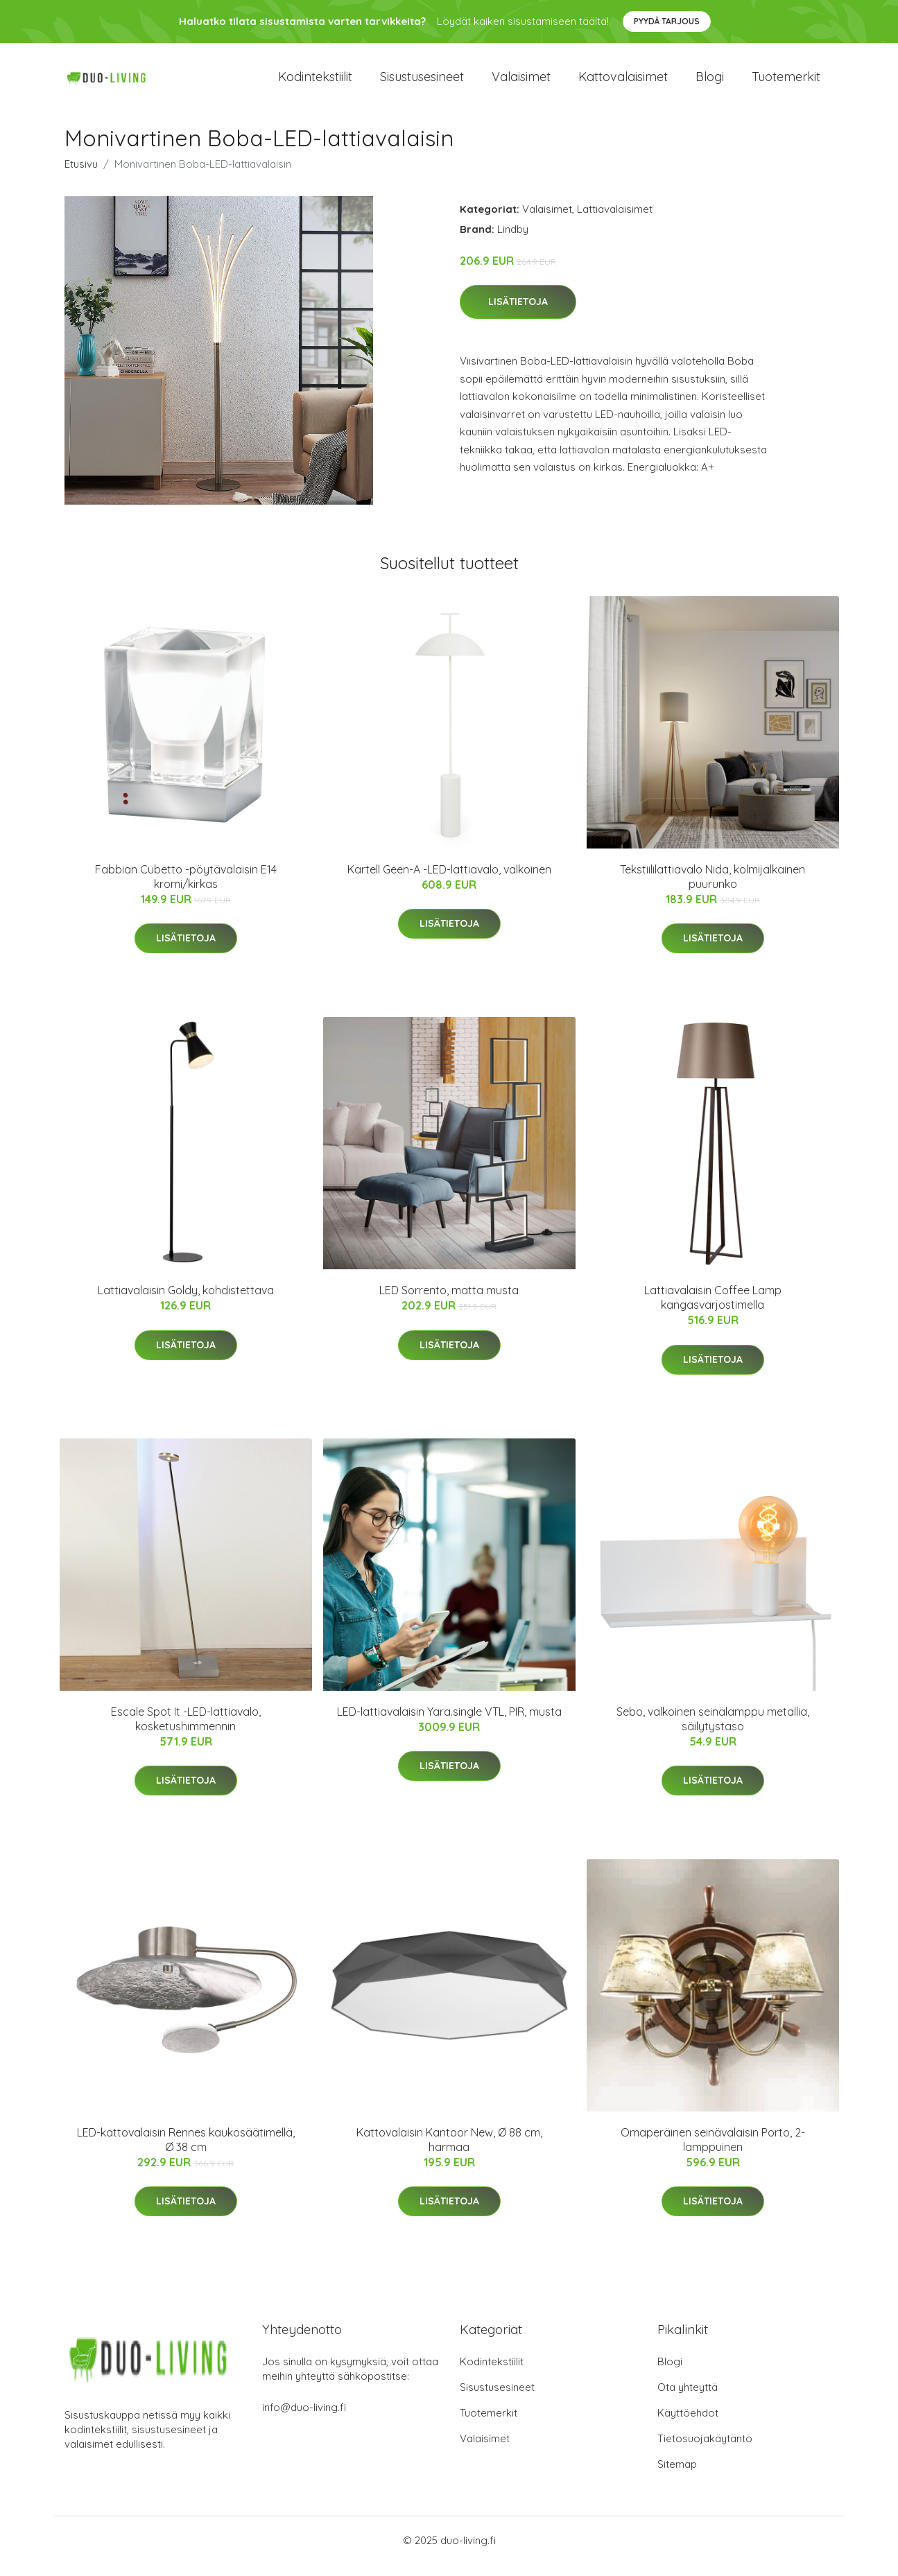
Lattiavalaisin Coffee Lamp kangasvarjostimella (713, 1310)
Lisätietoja (518, 314)
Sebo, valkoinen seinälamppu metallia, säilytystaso (712, 1730)
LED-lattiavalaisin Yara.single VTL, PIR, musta (449, 1723)
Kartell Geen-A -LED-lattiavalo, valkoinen (449, 881)
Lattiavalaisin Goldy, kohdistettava (186, 1302)
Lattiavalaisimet (615, 220)
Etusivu (81, 175)
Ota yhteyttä (687, 2398)
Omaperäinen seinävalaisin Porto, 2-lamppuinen (713, 2151)
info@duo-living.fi (304, 2419)
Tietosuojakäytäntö (704, 2450)
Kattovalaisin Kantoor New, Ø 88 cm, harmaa (449, 2151)
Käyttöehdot (687, 2424)
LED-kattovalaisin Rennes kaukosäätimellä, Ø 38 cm (186, 2151)
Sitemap (677, 2475)
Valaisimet (521, 83)
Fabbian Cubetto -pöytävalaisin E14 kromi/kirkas (186, 888)
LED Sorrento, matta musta (449, 1302)
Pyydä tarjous (667, 21)
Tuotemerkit (786, 83)
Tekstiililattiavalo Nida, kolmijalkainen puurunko (712, 888)
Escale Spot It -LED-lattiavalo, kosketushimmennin (186, 1730)
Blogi (710, 83)
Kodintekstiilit (315, 83)
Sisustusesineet (422, 83)
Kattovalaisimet (623, 83)
